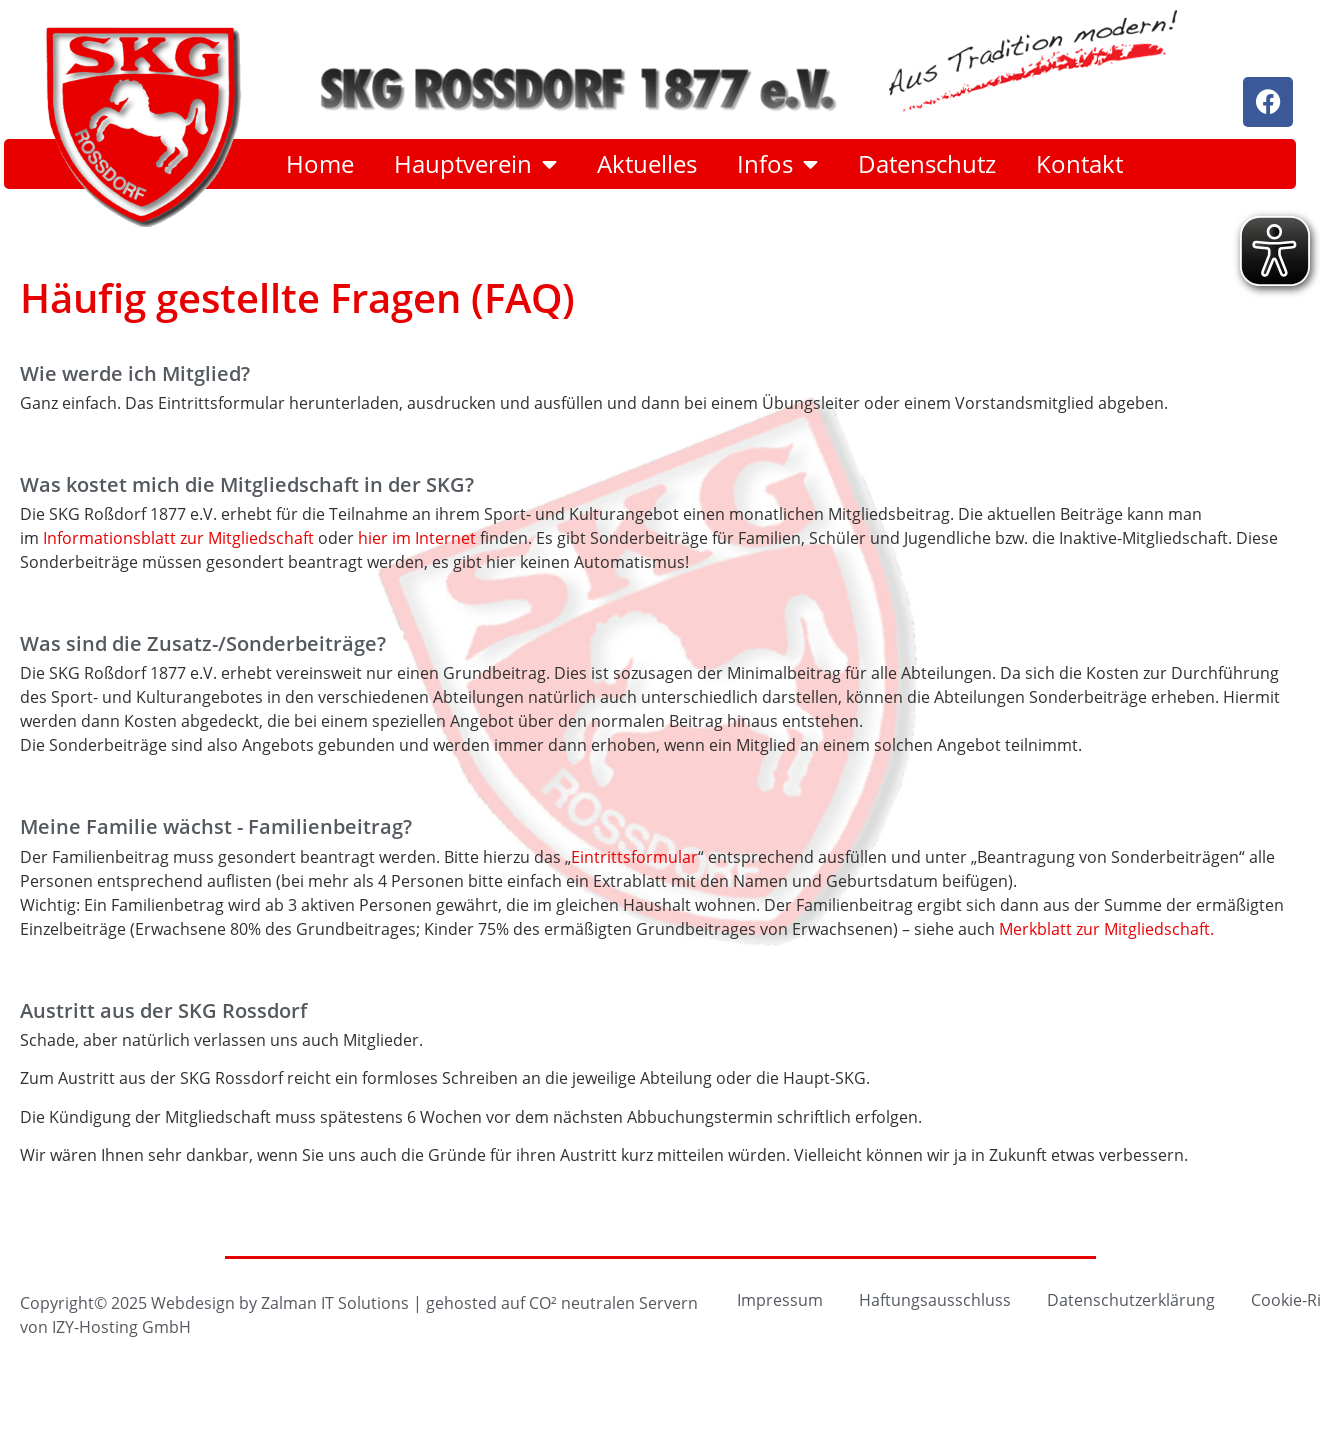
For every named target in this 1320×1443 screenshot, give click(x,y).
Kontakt (1079, 164)
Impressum (780, 1299)
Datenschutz (927, 164)
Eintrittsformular (634, 856)
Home (320, 164)
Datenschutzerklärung (1131, 1299)
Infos (777, 164)
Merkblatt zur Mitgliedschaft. (1106, 928)
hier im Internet (417, 537)
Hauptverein (475, 164)
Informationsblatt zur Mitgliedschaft (178, 537)
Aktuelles (647, 164)
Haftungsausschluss (935, 1299)
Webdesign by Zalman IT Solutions (280, 1302)
